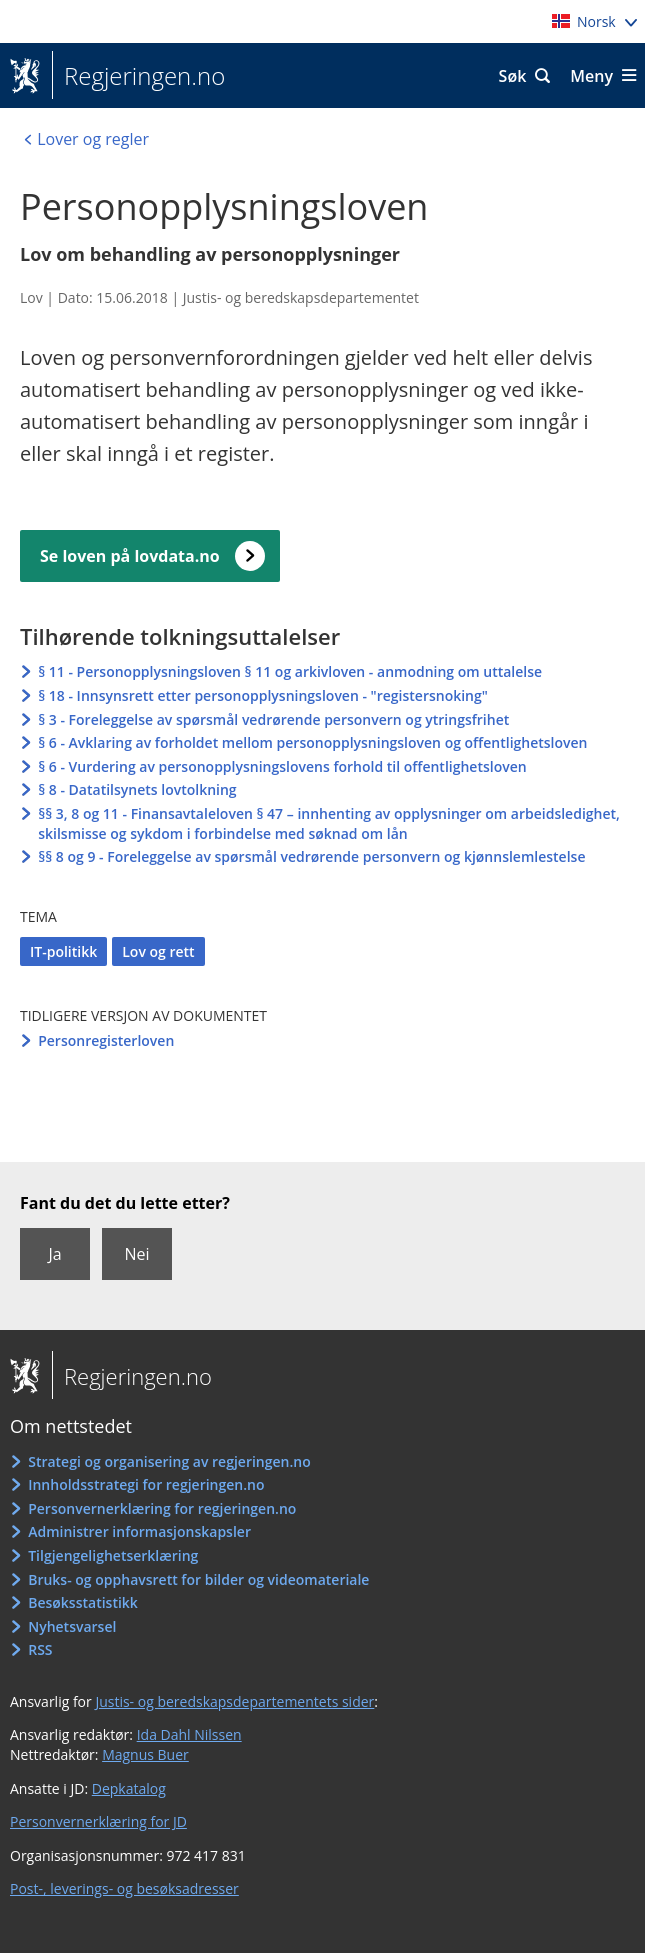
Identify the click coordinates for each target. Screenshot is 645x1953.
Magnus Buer (145, 1754)
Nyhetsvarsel (72, 1626)
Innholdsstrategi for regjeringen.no (146, 1484)
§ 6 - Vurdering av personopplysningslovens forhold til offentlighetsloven (282, 766)
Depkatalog (129, 1788)
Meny (591, 76)
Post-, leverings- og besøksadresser (124, 1888)
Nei (136, 1254)
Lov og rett (158, 951)
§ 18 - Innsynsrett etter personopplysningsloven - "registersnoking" (263, 695)
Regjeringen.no (138, 76)
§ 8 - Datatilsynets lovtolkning (137, 789)
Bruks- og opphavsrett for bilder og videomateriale (198, 1579)
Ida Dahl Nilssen (189, 1734)
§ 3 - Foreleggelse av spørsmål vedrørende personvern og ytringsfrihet (273, 719)
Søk (513, 76)
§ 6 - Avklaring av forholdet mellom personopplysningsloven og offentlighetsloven (312, 742)
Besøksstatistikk (83, 1602)
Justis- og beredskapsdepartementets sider (234, 1701)
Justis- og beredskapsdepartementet (301, 297)
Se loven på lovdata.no (130, 556)
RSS (40, 1649)
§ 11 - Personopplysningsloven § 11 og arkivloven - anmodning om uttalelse (290, 671)
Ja (54, 1254)
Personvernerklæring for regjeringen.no (162, 1508)
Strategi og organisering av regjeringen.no (169, 1461)
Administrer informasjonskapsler (139, 1531)
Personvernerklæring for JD (98, 1821)
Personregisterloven (106, 1040)
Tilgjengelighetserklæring (113, 1555)
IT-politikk (63, 951)
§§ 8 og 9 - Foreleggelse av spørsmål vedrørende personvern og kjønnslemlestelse (311, 856)
